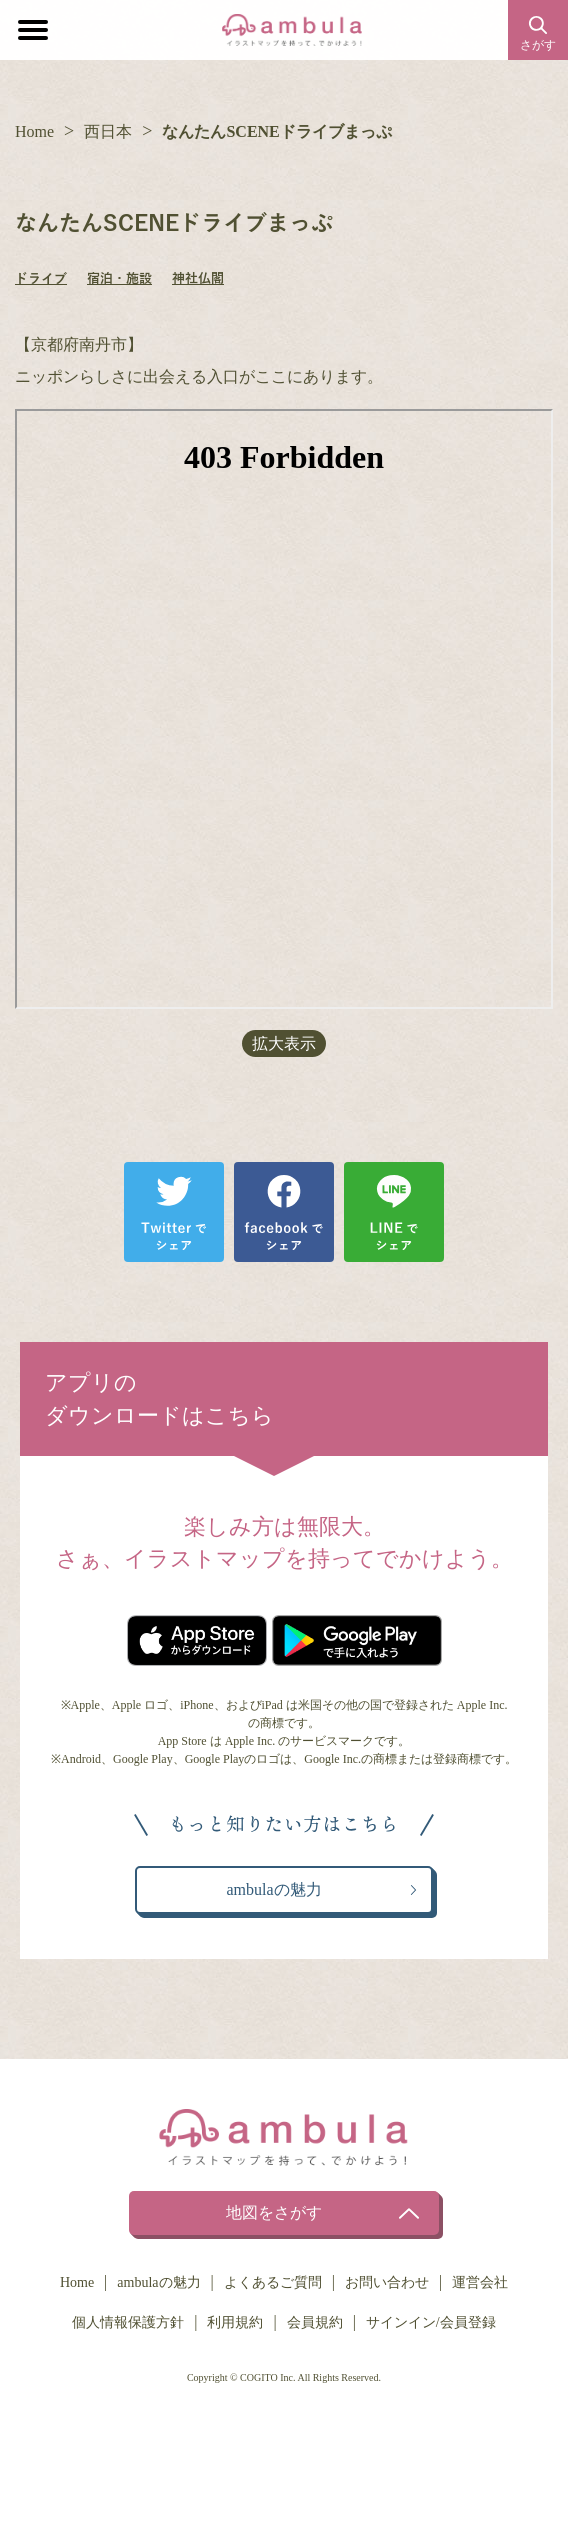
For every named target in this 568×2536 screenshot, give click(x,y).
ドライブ (41, 279)
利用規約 (235, 2322)
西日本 (108, 131)
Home (34, 131)
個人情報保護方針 (128, 2322)
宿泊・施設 (119, 279)
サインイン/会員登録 (431, 2322)
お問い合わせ (387, 2282)
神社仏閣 (198, 279)
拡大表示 (284, 1043)
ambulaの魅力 (158, 2282)
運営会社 (480, 2282)
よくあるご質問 (273, 2282)
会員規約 (315, 2322)
